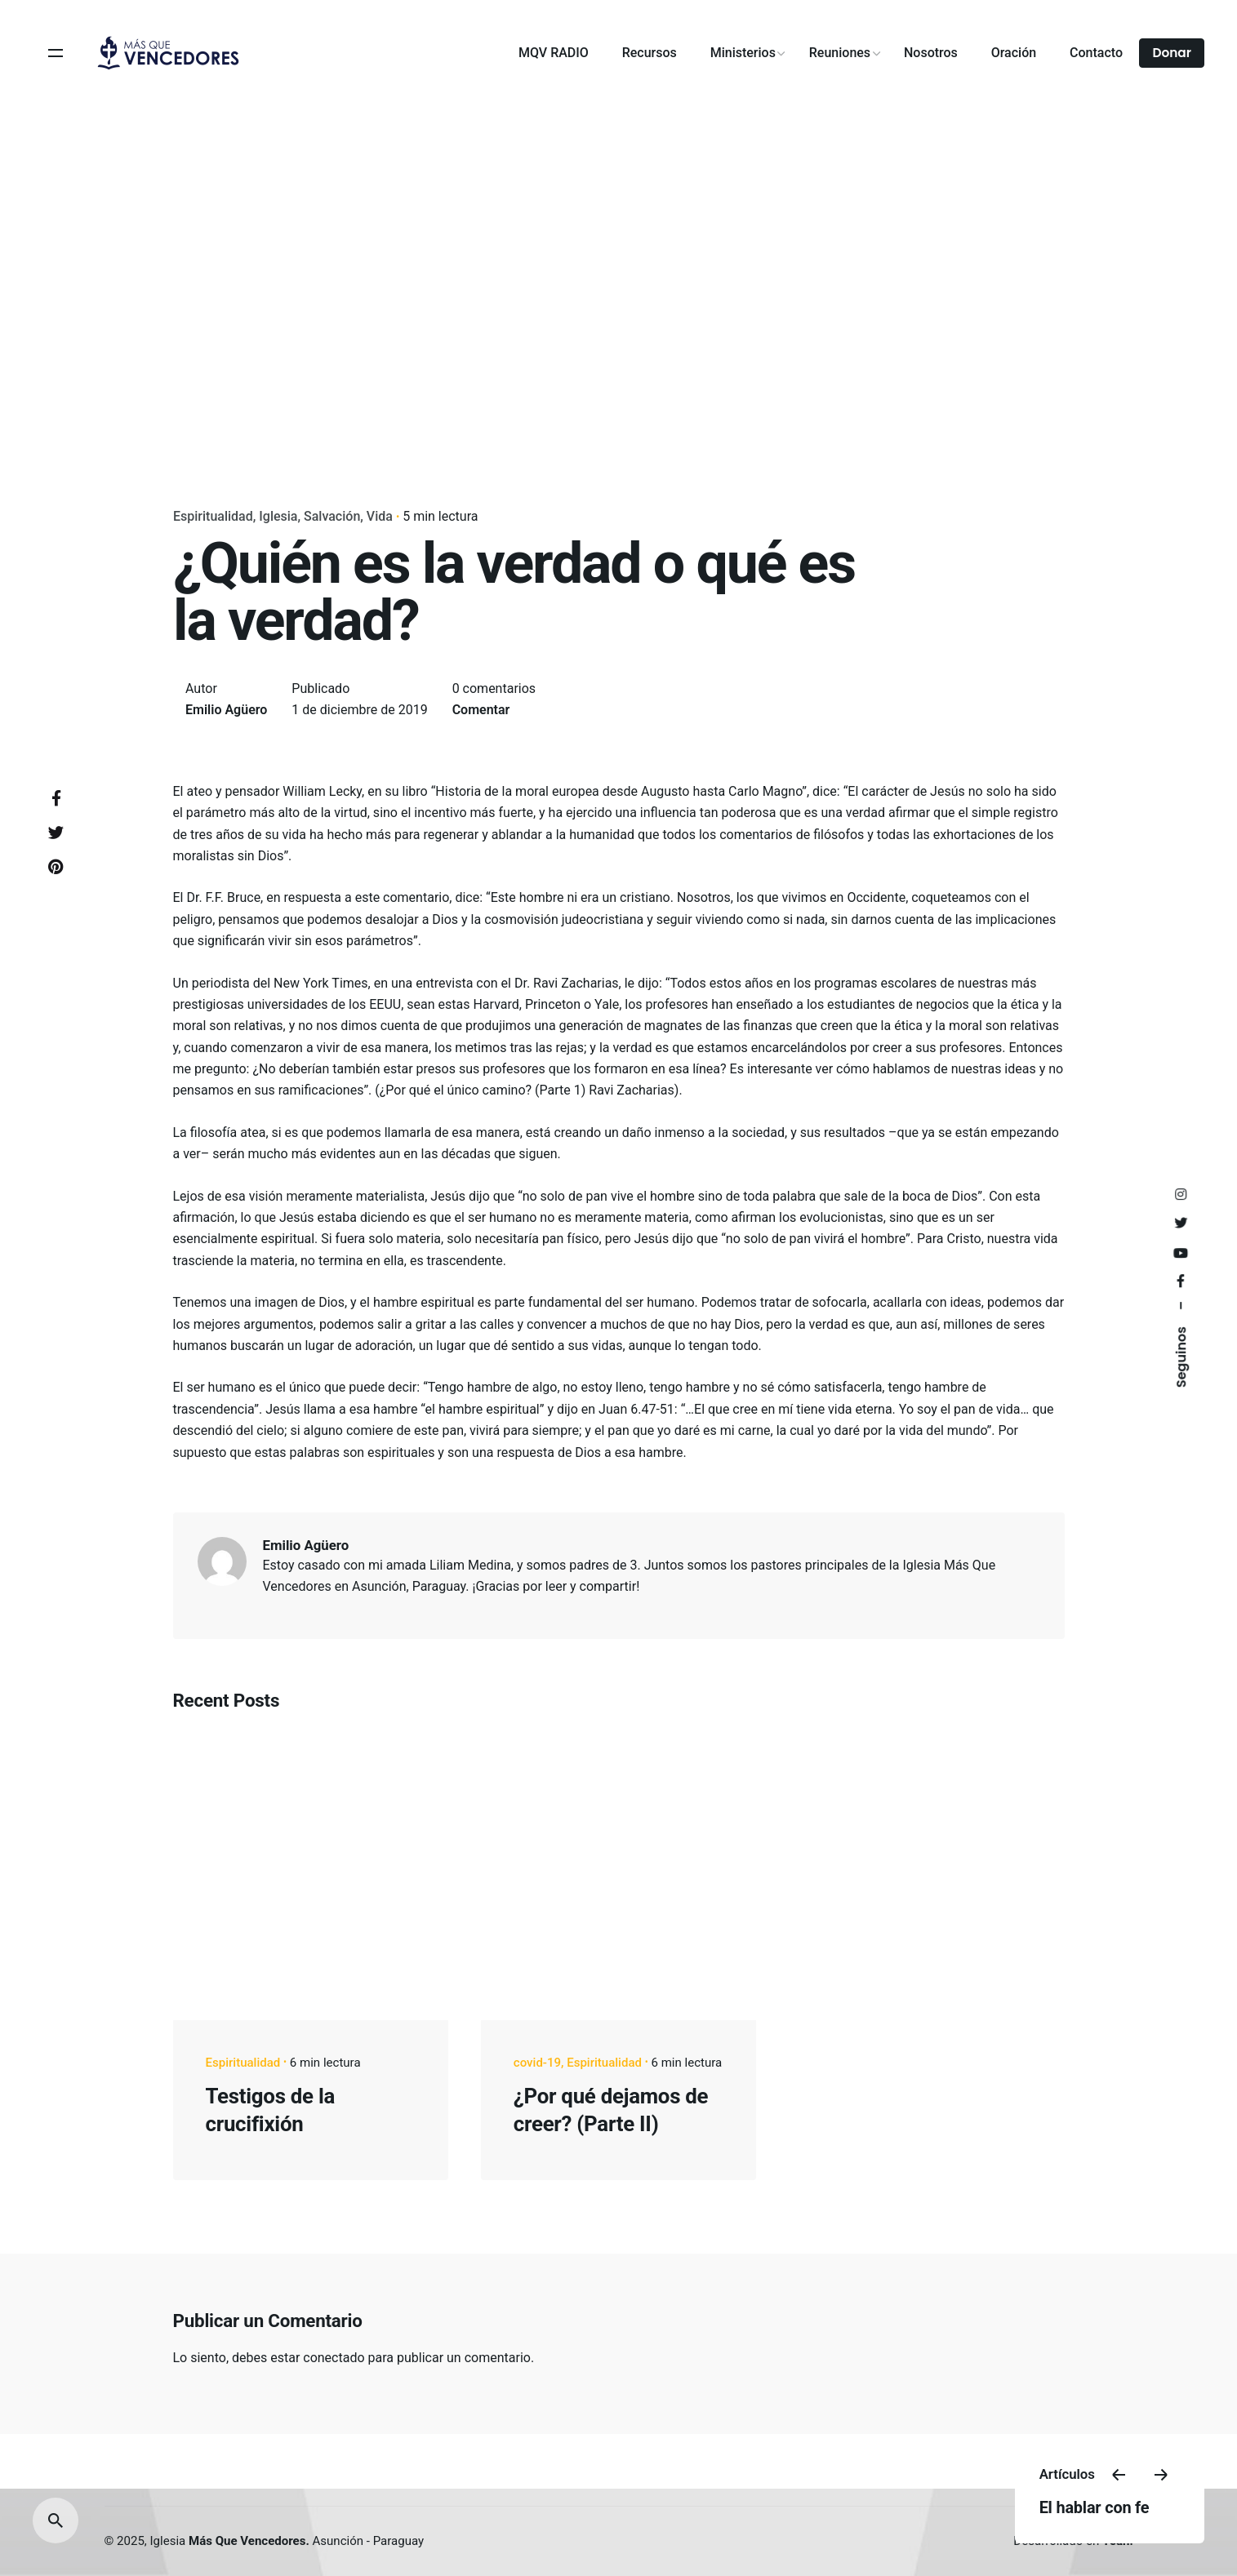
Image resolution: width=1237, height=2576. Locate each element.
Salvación (332, 516)
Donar (1171, 52)
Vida (379, 516)
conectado (333, 2357)
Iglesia (278, 516)
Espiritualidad (213, 516)
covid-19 (537, 2062)
